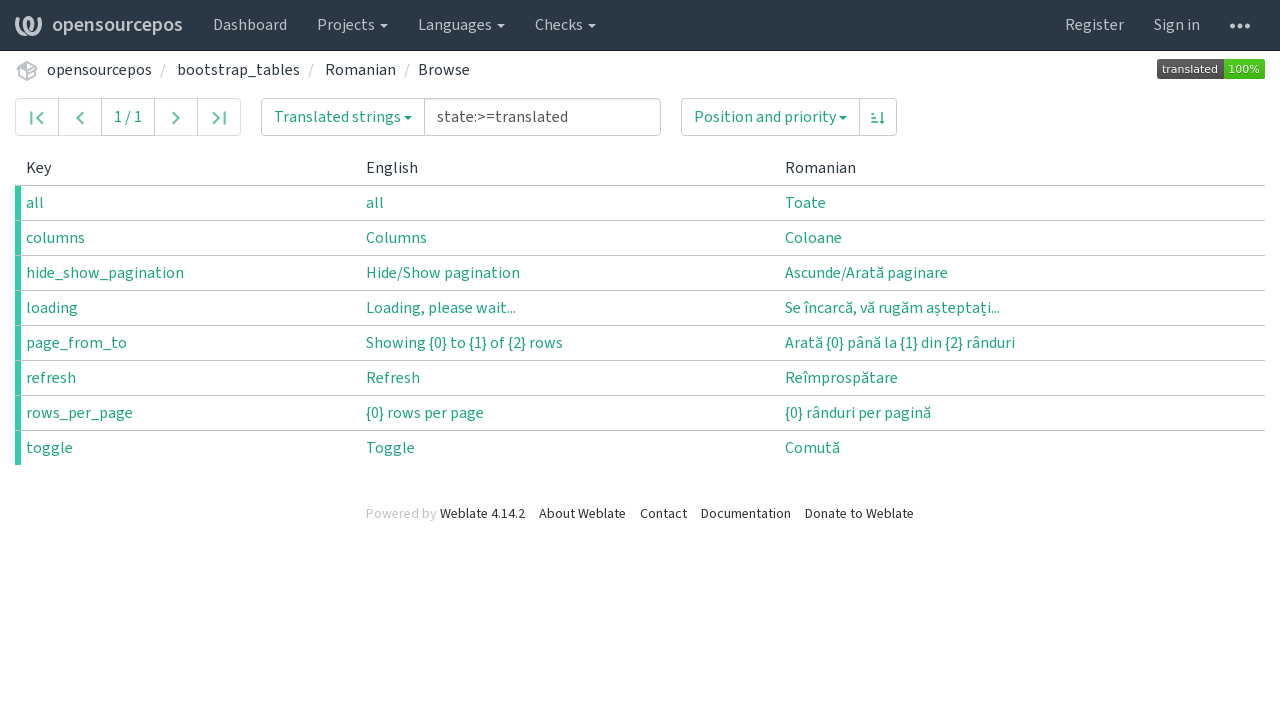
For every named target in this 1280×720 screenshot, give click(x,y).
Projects (352, 25)
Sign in (1177, 25)
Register (1094, 25)
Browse (444, 70)
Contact (663, 514)
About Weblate (582, 514)
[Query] (542, 117)
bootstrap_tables (238, 70)
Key (46, 168)
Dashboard (250, 25)
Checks (565, 25)
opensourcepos (99, 25)
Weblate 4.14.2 (482, 514)
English (400, 168)
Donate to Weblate (859, 514)
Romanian (360, 70)
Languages (461, 25)
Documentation (746, 514)
